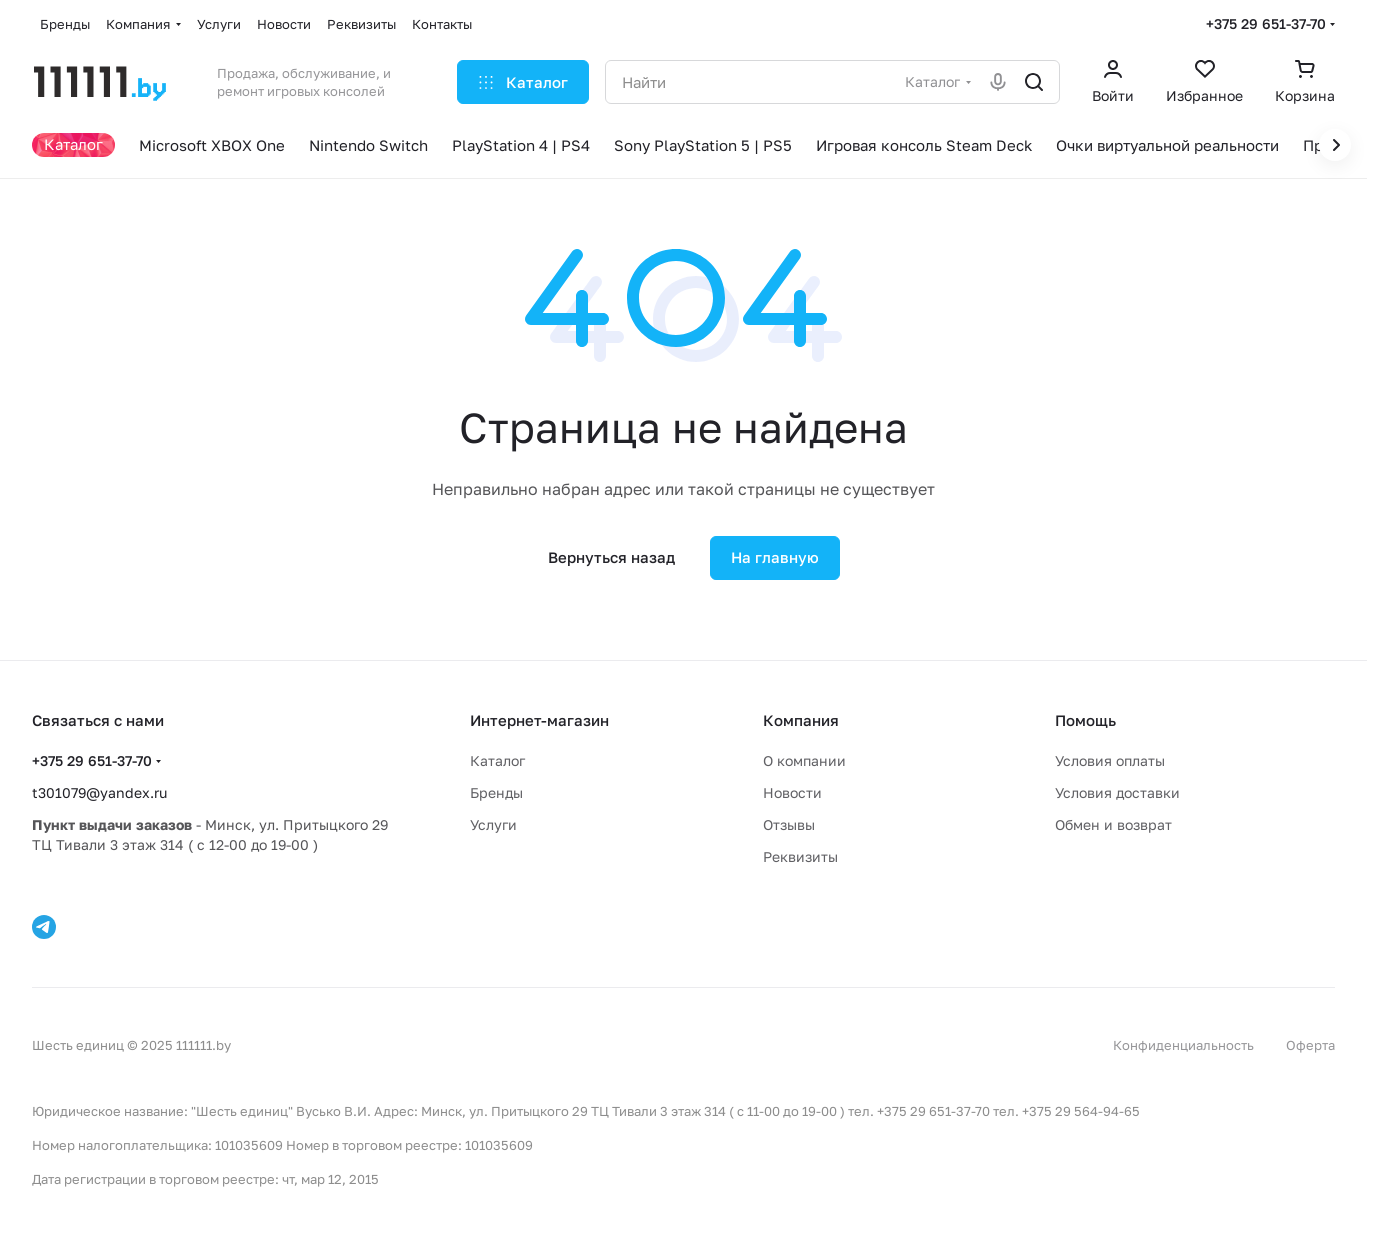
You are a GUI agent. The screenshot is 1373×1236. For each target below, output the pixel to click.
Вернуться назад (611, 557)
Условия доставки (1117, 792)
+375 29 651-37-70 (1266, 23)
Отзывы (789, 824)
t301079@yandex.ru (99, 792)
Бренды (496, 792)
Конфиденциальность (1183, 1045)
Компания (801, 720)
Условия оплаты (1110, 760)
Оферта (1310, 1045)
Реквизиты (800, 856)
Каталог (497, 760)
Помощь (1085, 720)
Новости (792, 792)
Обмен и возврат (1113, 824)
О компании (804, 760)
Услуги (493, 824)
